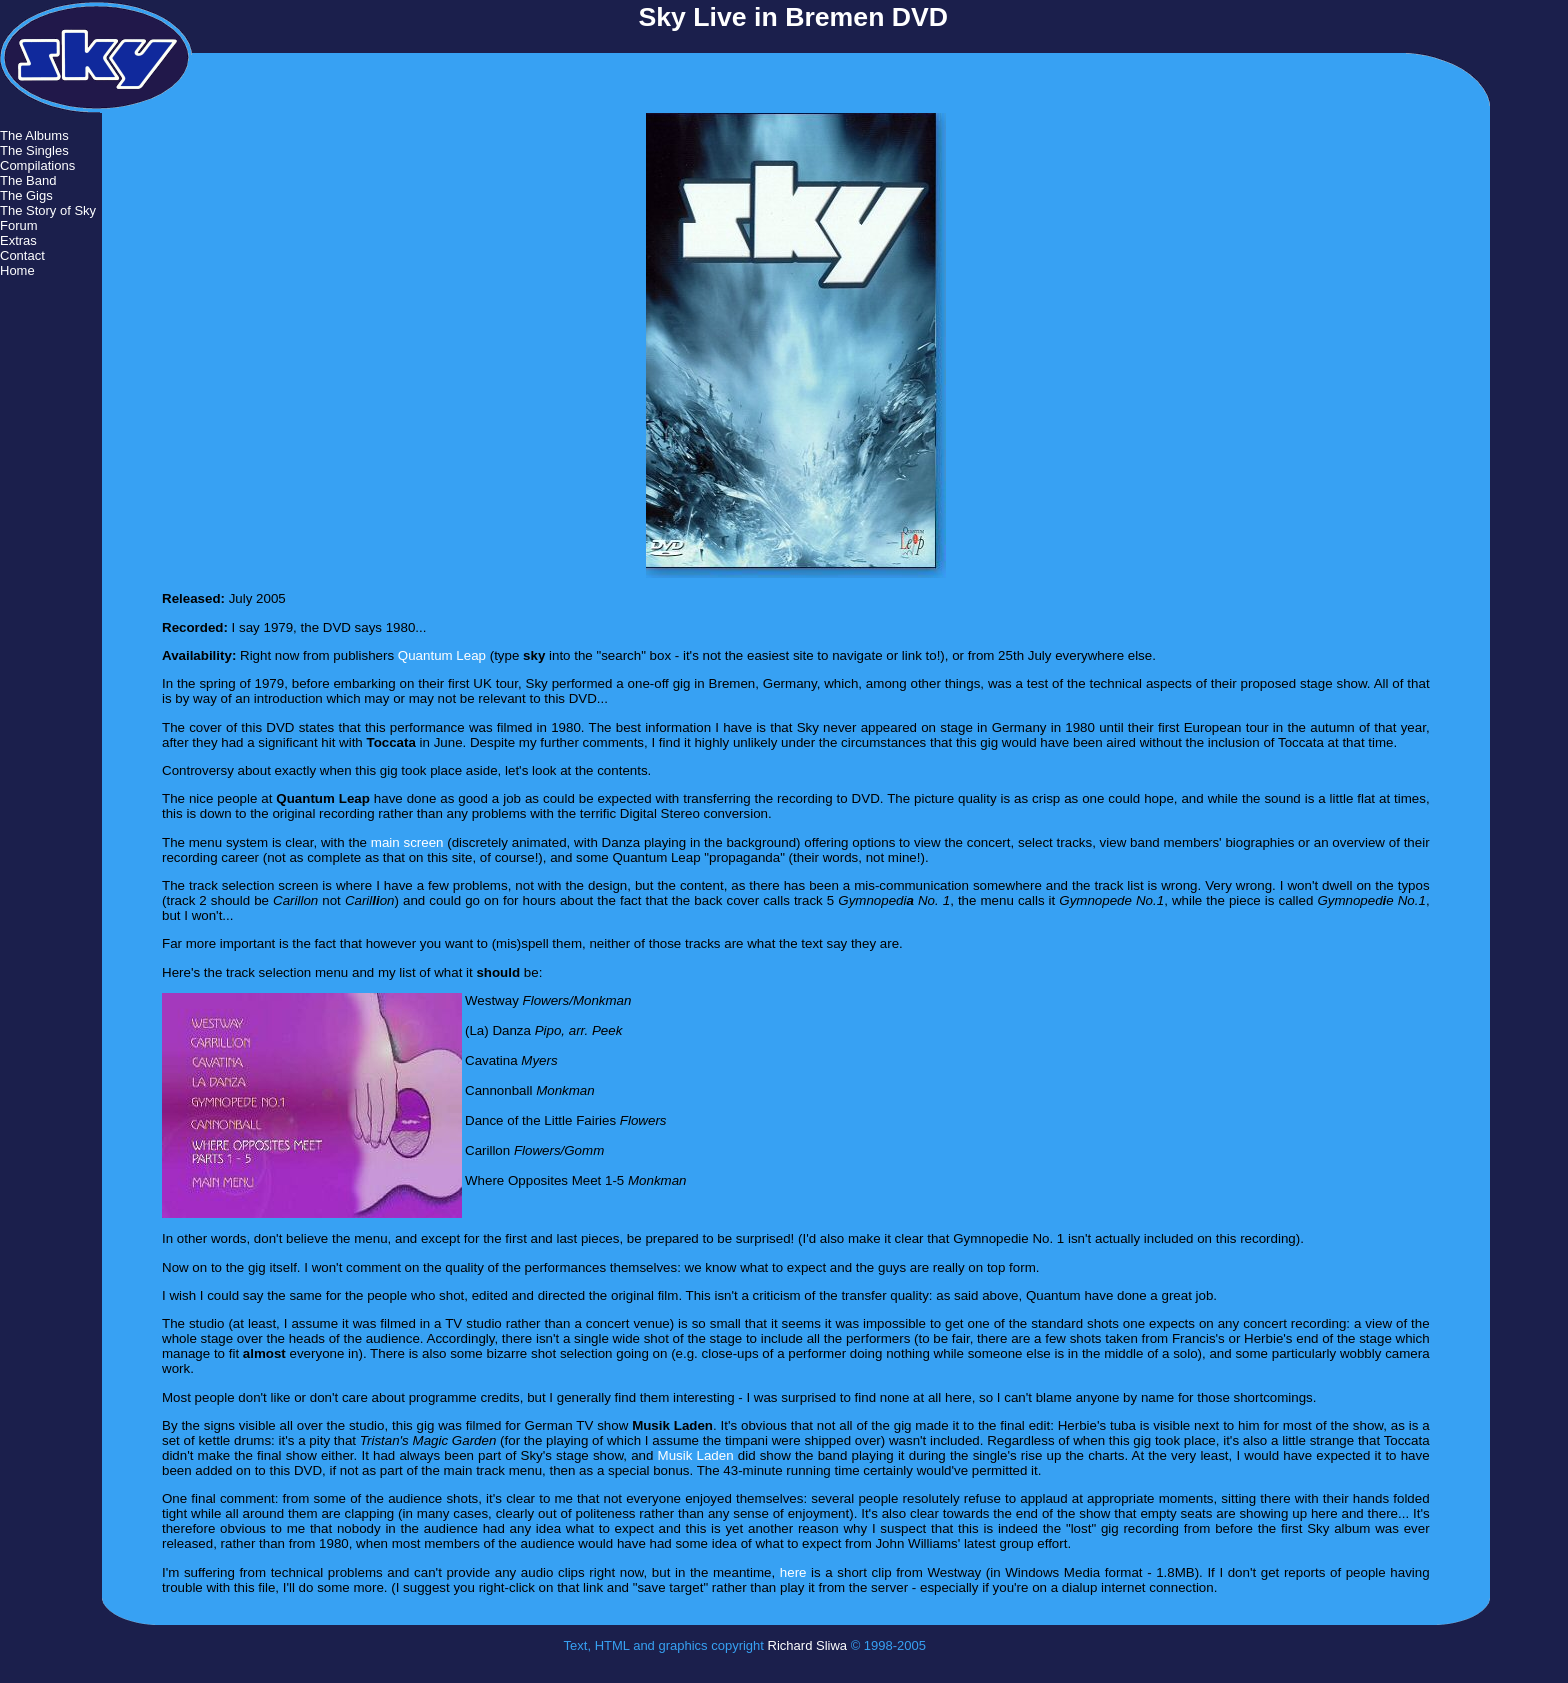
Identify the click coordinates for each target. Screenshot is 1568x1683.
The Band (28, 180)
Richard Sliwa (807, 1645)
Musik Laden (696, 1455)
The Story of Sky (48, 210)
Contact (22, 255)
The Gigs (26, 195)
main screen (407, 842)
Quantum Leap (442, 655)
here (793, 1572)
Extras (18, 240)
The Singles (34, 150)
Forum (19, 225)
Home (17, 270)
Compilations (37, 165)
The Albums (34, 135)
